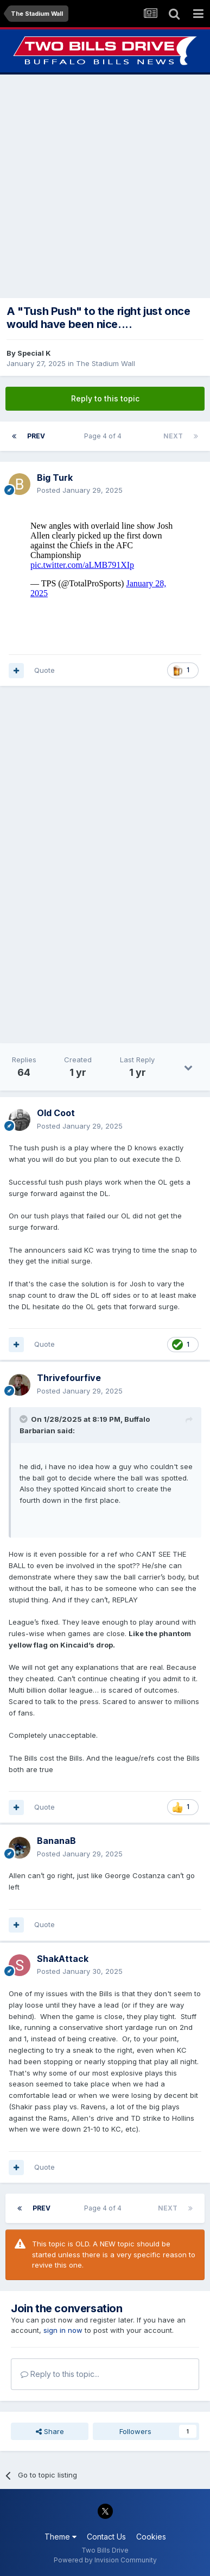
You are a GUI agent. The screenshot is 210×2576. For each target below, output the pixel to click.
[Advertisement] (105, 186)
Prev (36, 436)
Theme (60, 2536)
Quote (44, 670)
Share (50, 2431)
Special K (34, 353)
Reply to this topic (105, 398)
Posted (80, 490)
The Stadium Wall (105, 363)
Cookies (151, 2536)
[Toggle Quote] (24, 1419)
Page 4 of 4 (104, 436)
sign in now (62, 2330)
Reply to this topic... (60, 2374)
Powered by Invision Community (105, 2560)
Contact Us (106, 2536)
